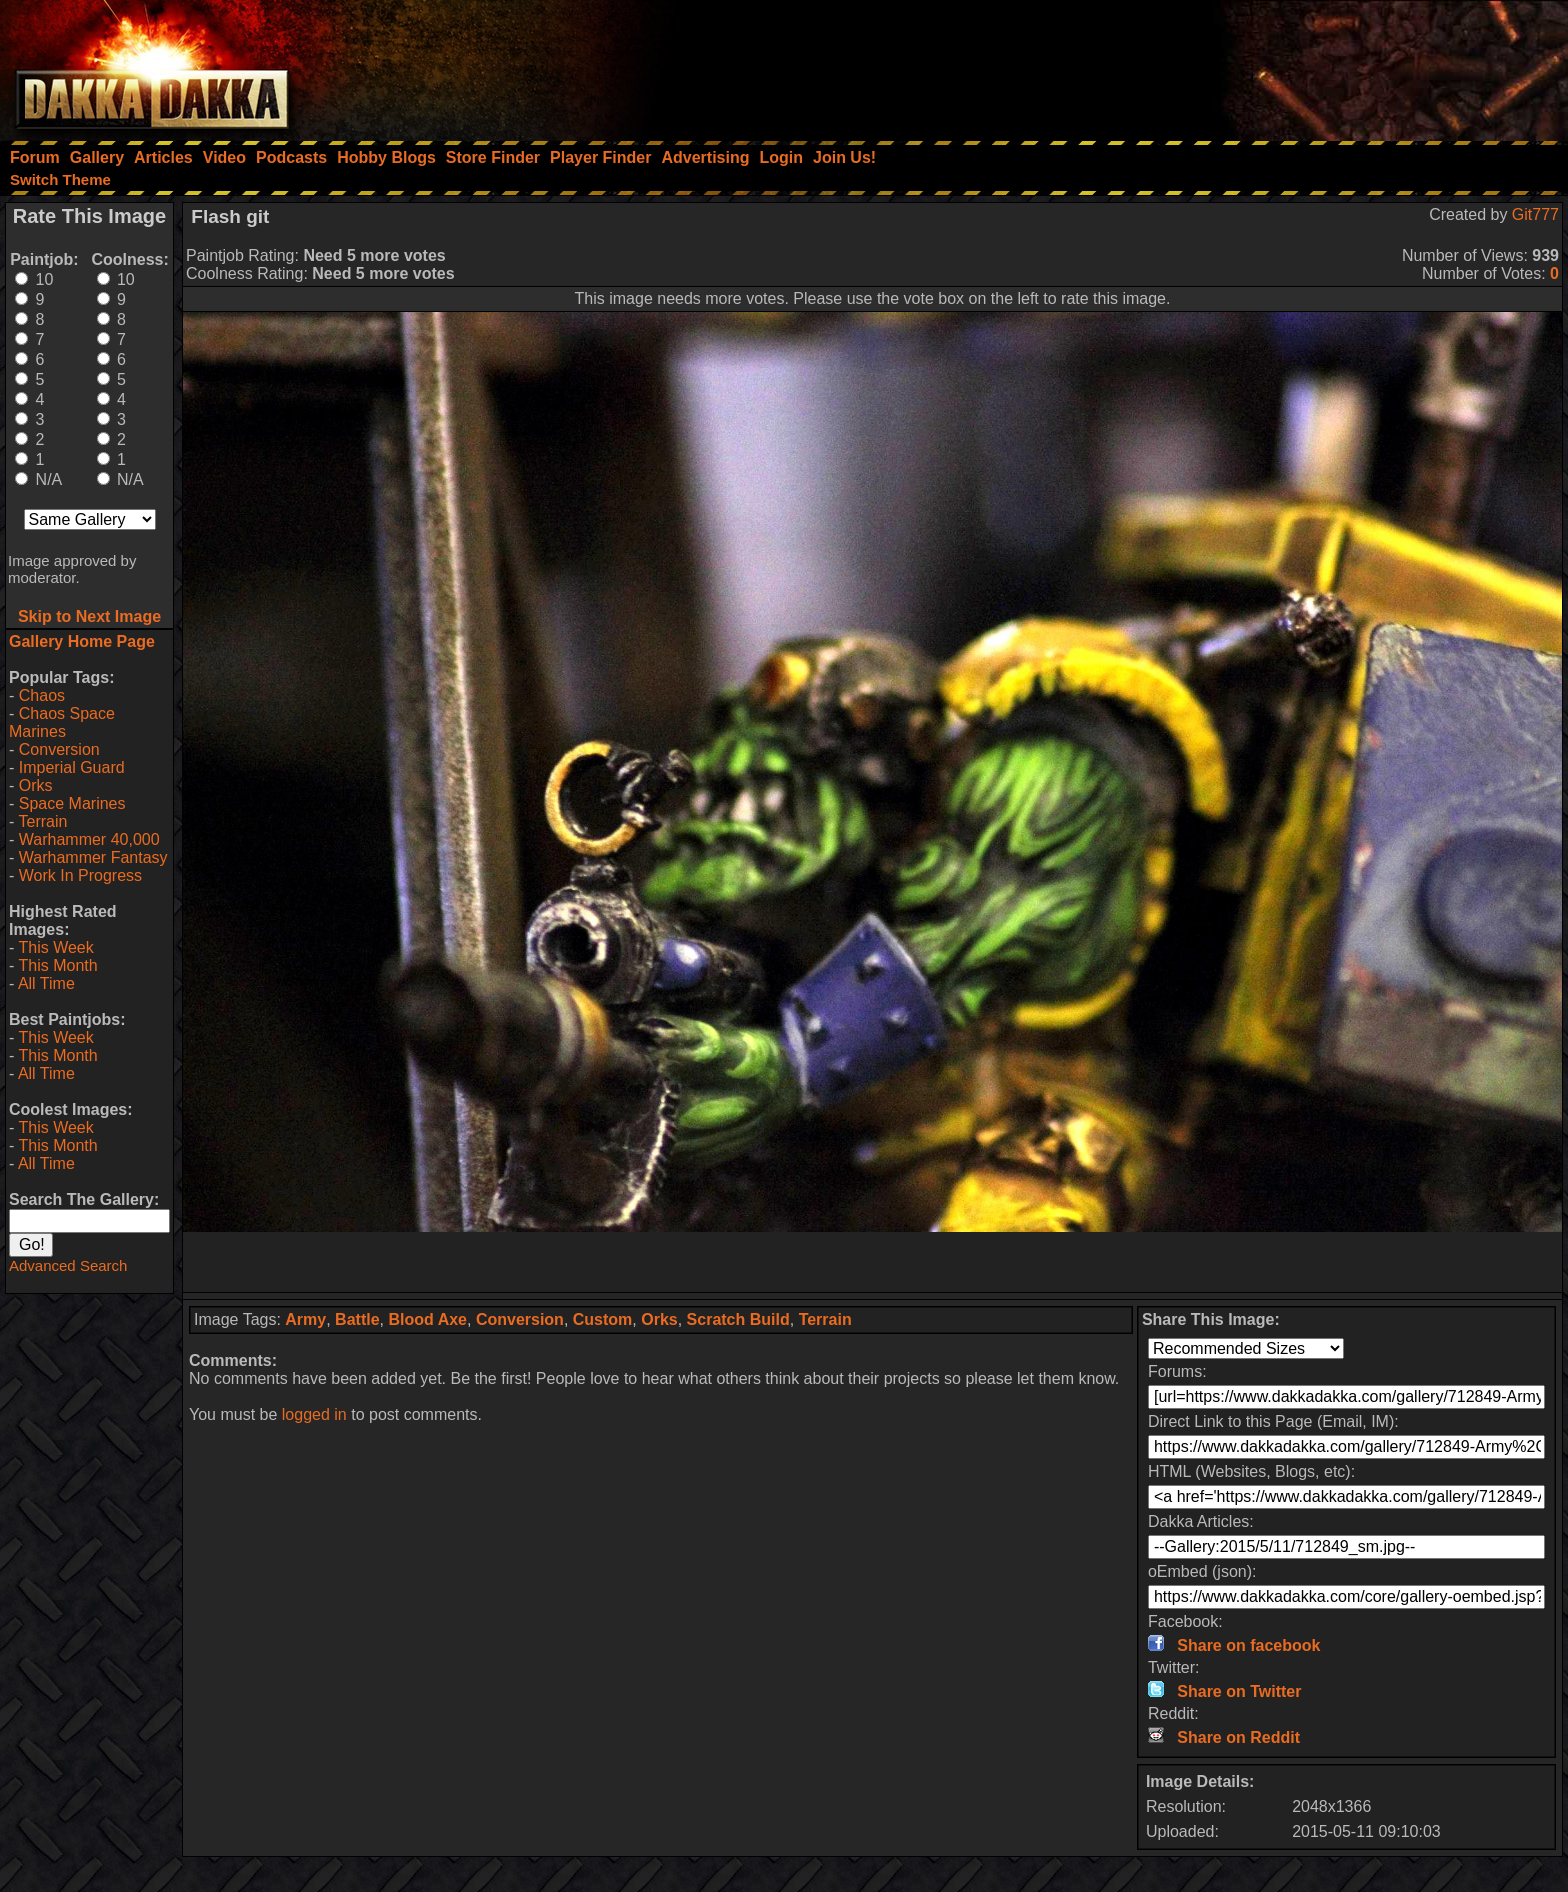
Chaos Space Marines (62, 722)
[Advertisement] (1299, 65)
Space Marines (72, 803)
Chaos (42, 695)
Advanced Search (68, 1265)
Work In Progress (80, 875)
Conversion (59, 749)
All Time (46, 983)
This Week (55, 947)
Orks (36, 785)
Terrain (42, 821)
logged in (314, 1414)
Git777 (1535, 214)
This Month (57, 965)
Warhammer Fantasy (93, 857)
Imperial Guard (72, 767)
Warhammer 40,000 (89, 839)
